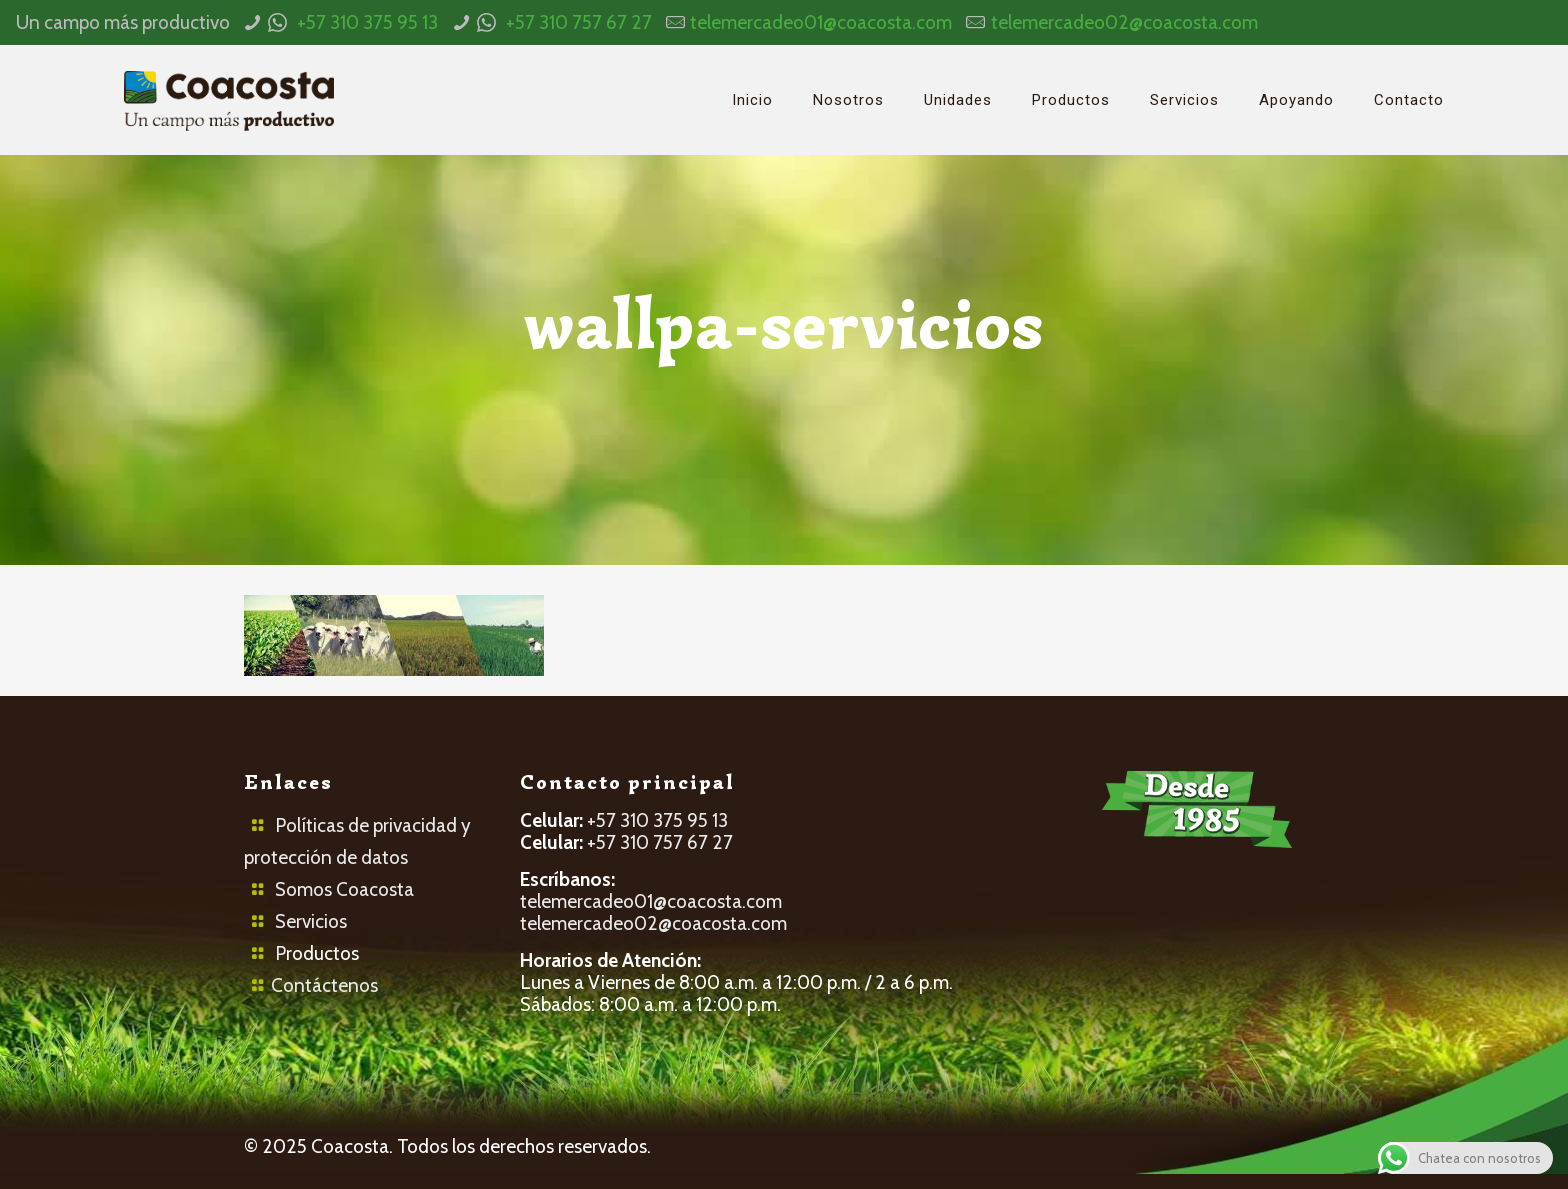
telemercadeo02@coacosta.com (1124, 22)
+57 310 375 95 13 (367, 22)
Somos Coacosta (344, 889)
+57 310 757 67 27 (579, 22)
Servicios (311, 921)
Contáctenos (324, 985)
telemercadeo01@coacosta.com (821, 22)
